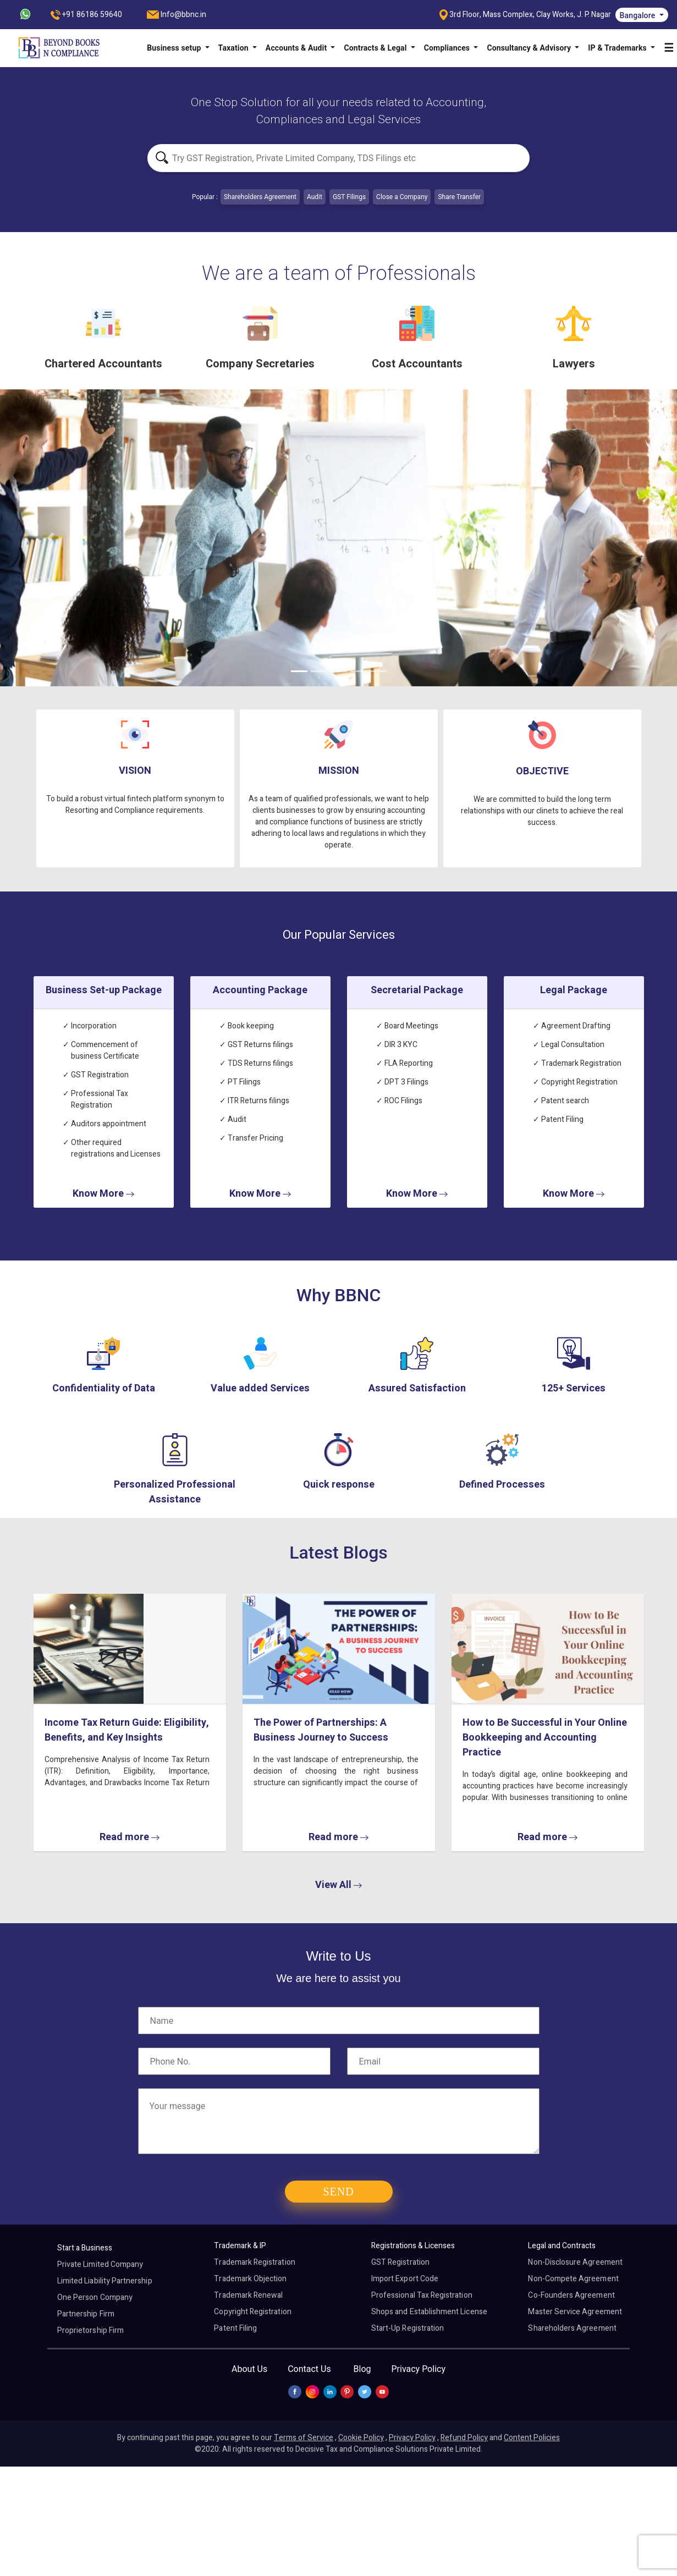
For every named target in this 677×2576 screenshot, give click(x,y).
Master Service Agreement (574, 2312)
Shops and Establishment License (429, 2312)
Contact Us (309, 2369)
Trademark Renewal (248, 2295)
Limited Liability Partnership (104, 2281)
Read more (129, 1837)
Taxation (234, 47)
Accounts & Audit (297, 47)
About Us (249, 2369)
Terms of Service (303, 2437)
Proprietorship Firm (90, 2330)
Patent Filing (235, 2328)
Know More (103, 1193)
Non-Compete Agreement (573, 2279)
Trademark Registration (254, 2262)
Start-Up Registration (407, 2328)
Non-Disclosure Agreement (575, 2262)
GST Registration (400, 2262)
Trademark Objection (250, 2279)
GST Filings (349, 197)
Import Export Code (404, 2279)
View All (338, 1885)
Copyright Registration (252, 2312)
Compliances (448, 47)
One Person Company (95, 2297)
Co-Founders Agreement (571, 2295)
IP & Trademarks (618, 47)
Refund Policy (464, 2437)
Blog (362, 2369)
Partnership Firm (85, 2314)
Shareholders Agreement (260, 197)
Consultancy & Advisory (530, 47)
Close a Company (401, 197)
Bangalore (638, 15)
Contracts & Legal (376, 47)
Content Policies (532, 2437)
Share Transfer (459, 197)
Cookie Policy (361, 2437)
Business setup (175, 47)
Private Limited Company (100, 2264)
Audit (314, 197)
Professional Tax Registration (421, 2295)
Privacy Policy (418, 2369)
